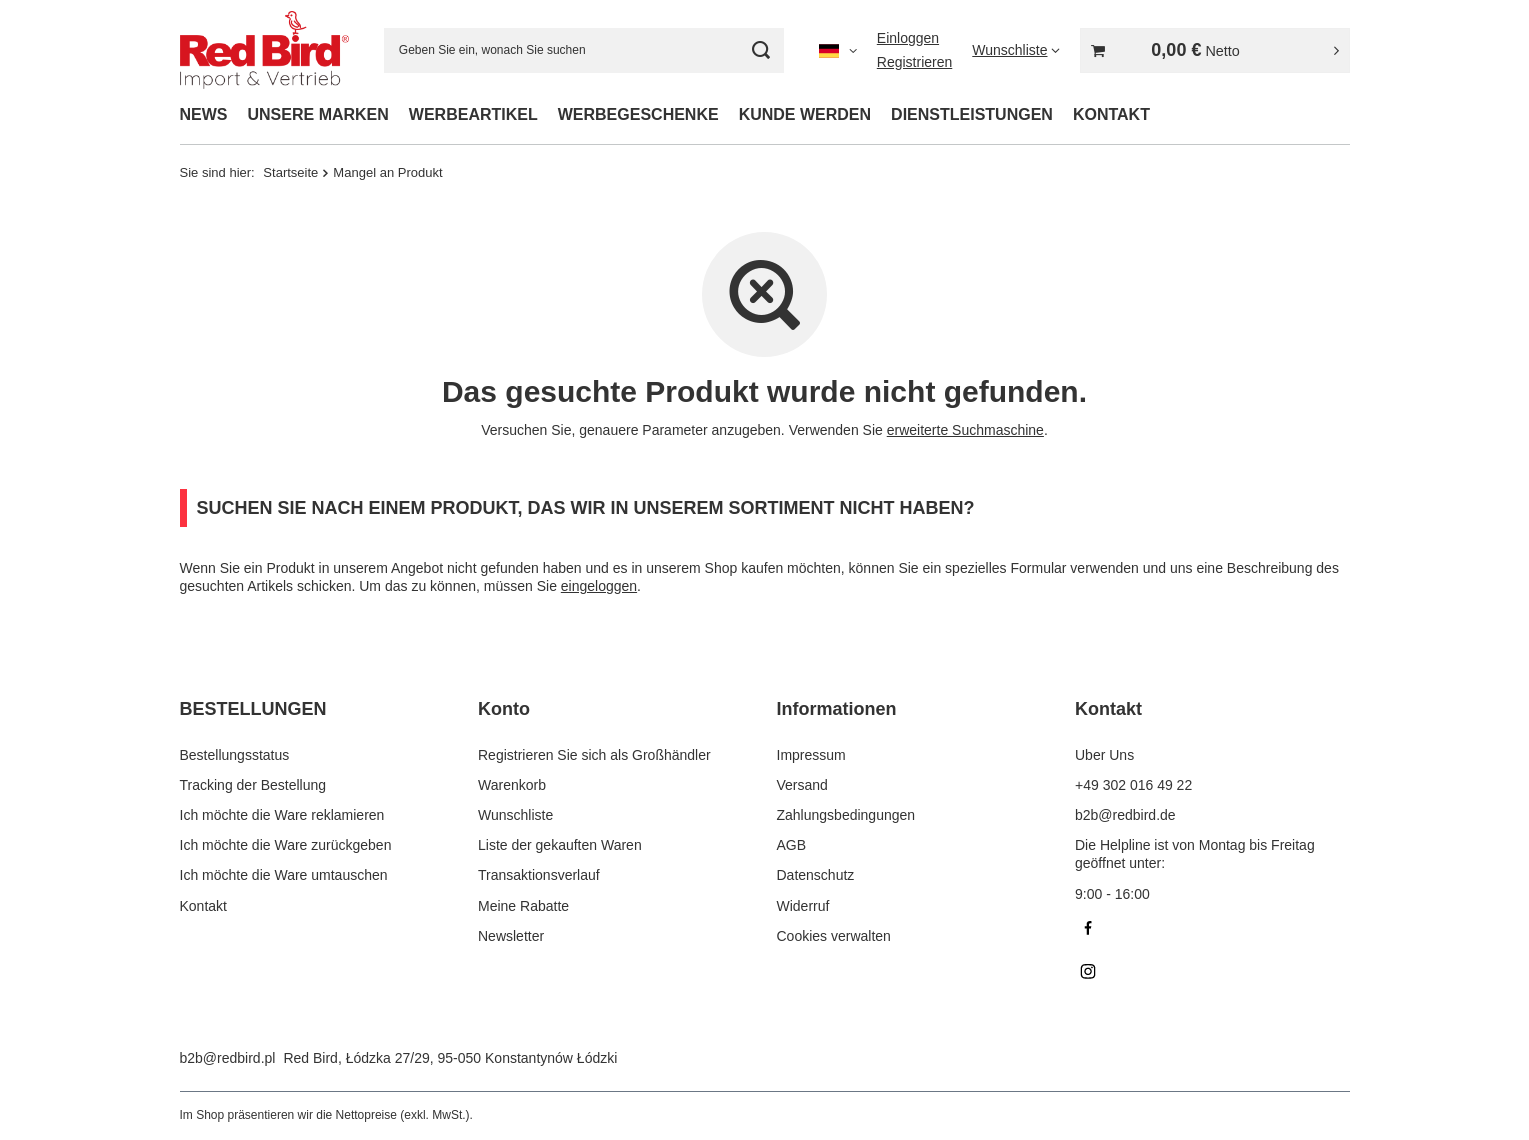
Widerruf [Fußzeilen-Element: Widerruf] (803, 906)
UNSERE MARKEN (318, 114)
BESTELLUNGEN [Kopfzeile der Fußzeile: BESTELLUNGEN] (253, 709)
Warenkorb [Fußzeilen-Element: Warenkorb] (512, 785)
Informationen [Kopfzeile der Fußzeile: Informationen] (837, 709)
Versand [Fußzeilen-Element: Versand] (802, 785)
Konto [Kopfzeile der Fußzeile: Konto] (504, 709)
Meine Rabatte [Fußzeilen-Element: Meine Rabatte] (523, 906)
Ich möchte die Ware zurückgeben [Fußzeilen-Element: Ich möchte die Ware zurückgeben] (286, 845)
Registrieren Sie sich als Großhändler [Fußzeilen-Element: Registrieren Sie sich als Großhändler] (594, 755)
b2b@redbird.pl (228, 1058)
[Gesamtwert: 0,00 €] (1215, 50)
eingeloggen (599, 586)
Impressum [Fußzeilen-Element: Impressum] (811, 755)
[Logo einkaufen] (264, 49)
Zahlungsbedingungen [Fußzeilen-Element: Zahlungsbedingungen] (846, 815)
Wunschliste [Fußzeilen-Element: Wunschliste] (515, 815)
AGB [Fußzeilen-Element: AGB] (792, 845)
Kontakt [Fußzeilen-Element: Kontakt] (203, 906)
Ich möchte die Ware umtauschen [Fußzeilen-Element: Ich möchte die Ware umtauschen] (284, 875)
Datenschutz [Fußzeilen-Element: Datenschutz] (816, 875)
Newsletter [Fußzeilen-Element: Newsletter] (511, 936)
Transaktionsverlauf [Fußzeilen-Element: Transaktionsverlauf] (539, 875)
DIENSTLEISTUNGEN (972, 114)
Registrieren (914, 62)
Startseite (290, 172)
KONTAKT (1111, 114)
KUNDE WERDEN (805, 114)
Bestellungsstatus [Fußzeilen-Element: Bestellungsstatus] (235, 755)
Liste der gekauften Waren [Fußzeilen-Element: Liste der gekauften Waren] (560, 845)
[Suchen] (761, 50)
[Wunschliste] (1015, 50)
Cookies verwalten (834, 936)
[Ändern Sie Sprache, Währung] (838, 50)
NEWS (204, 114)
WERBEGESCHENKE (638, 114)
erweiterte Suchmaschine (965, 430)
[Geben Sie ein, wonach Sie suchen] (584, 50)
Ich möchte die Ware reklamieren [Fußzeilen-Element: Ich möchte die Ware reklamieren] (282, 815)
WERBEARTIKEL (473, 114)
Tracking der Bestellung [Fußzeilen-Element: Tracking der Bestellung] (253, 785)
